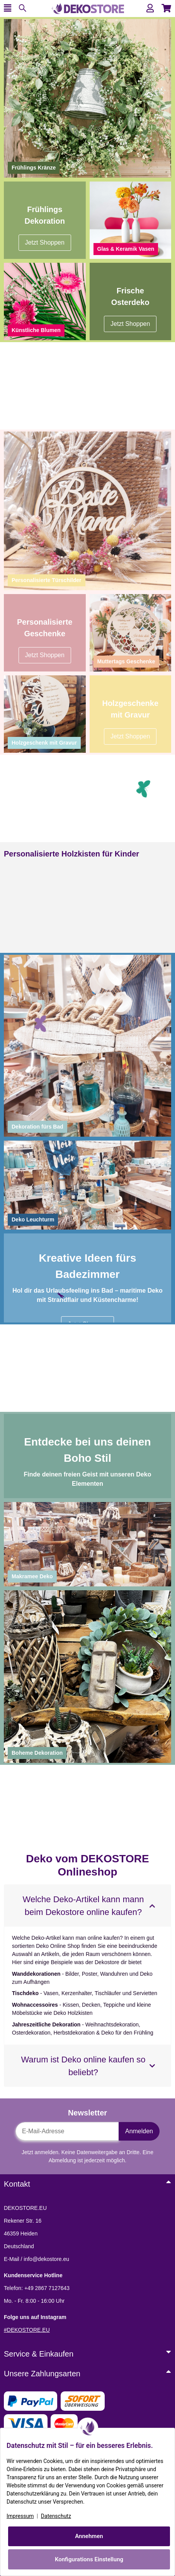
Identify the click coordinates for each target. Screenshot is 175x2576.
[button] (150, 8)
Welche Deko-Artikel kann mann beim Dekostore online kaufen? (83, 1905)
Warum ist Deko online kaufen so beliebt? (83, 2066)
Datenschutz (56, 2516)
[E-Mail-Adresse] (67, 2131)
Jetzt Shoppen (130, 736)
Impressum (20, 2516)
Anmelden (139, 2131)
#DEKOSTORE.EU (27, 2330)
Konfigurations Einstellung (89, 2559)
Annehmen (89, 2536)
